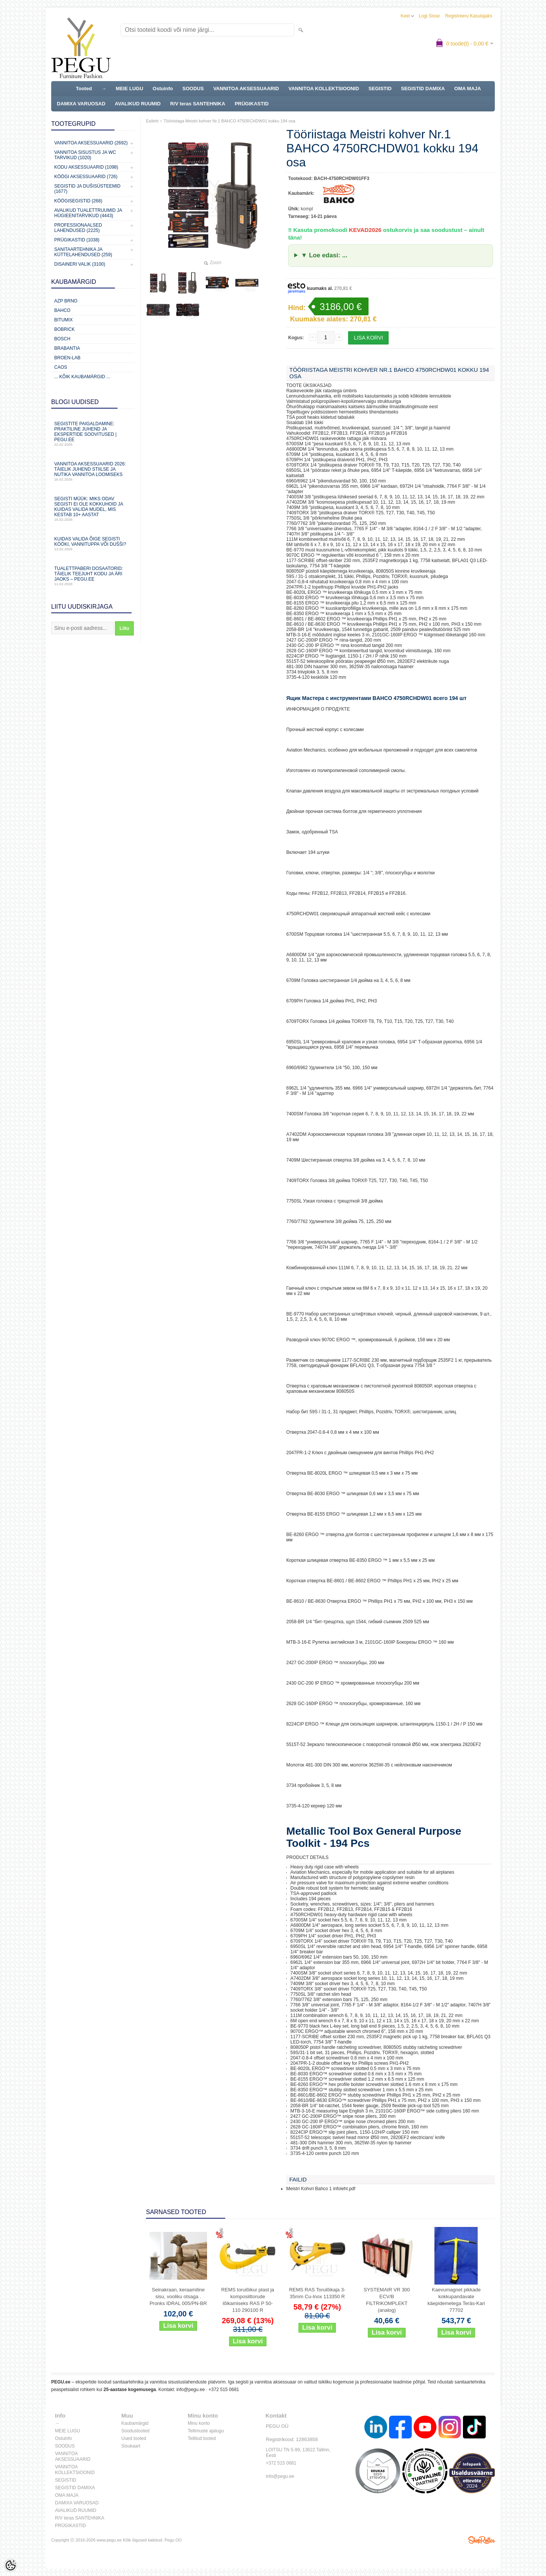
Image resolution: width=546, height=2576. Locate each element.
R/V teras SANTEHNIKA (197, 103)
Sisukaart (130, 2446)
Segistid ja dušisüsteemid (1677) (87, 188)
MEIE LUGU (129, 88)
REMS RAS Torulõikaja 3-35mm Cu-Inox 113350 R (317, 2293)
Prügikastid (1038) (76, 240)
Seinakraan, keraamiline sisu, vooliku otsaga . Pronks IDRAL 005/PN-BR (178, 2296)
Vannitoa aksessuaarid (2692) (91, 143)
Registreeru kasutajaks (468, 16)
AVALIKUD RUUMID (138, 103)
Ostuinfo (163, 88)
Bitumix (63, 320)
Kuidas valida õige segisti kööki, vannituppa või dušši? (93, 543)
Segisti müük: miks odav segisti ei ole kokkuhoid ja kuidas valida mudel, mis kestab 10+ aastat (93, 508)
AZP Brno (65, 301)
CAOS (60, 367)
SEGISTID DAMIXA (423, 88)
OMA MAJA (467, 88)
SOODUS (193, 88)
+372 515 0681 (224, 2389)
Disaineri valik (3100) (79, 264)
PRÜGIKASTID (252, 103)
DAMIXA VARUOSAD (81, 103)
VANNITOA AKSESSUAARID (246, 88)
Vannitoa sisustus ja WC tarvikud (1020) (85, 155)
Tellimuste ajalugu (206, 2430)
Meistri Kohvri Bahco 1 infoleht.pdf (320, 2188)
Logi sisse (429, 16)
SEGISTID (380, 88)
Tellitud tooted (202, 2438)
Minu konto (199, 2423)
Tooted (84, 88)
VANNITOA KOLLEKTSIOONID (324, 88)
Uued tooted (133, 2438)
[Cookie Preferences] (10, 2565)
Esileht (152, 121)
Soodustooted (135, 2430)
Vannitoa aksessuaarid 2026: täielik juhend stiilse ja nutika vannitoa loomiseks (93, 471)
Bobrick (64, 329)
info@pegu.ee (190, 2389)
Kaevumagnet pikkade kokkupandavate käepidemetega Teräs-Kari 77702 (456, 2300)
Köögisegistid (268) (78, 201)
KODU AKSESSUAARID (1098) (86, 167)
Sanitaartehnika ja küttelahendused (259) (83, 252)
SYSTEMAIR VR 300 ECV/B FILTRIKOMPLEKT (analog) (387, 2300)
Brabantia (67, 348)
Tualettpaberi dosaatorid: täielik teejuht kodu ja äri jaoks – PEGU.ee (93, 576)
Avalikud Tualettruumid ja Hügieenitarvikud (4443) (88, 213)
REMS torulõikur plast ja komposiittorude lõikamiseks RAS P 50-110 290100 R (247, 2300)
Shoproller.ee (481, 2540)
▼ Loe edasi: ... (324, 255)
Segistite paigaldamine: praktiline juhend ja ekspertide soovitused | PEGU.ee (93, 433)
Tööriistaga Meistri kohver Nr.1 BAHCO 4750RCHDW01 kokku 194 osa (229, 121)
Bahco (62, 310)
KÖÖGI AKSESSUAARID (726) (86, 176)
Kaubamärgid (134, 2423)
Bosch (62, 338)
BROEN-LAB (67, 357)
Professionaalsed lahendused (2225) (78, 227)
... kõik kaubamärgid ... (82, 376)
